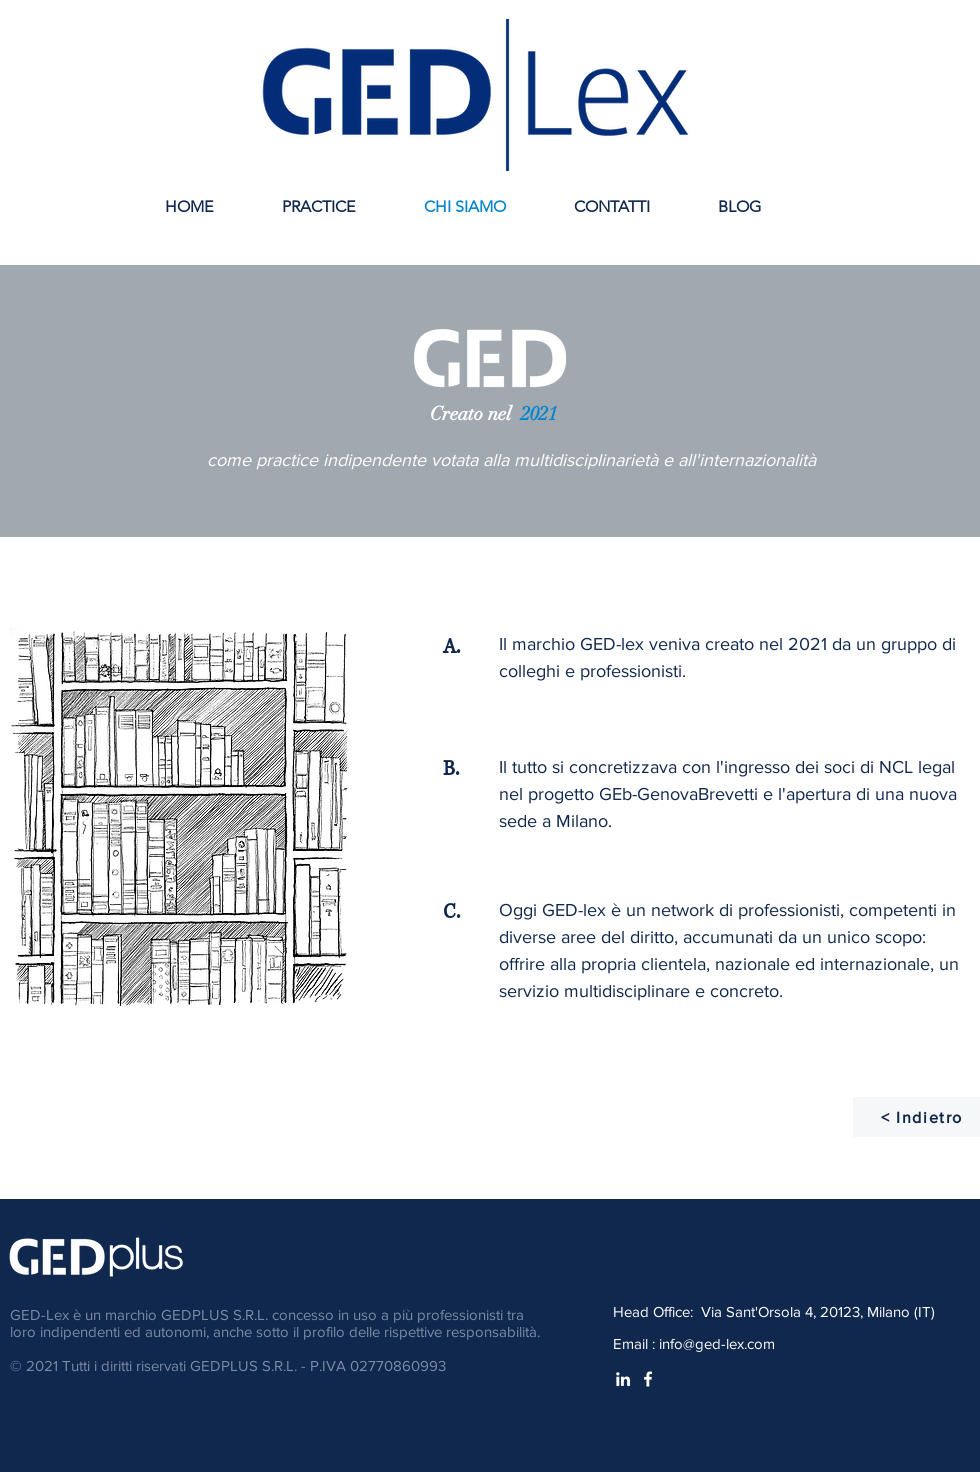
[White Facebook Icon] (648, 1379)
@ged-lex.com (729, 1343)
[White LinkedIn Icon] (623, 1379)
